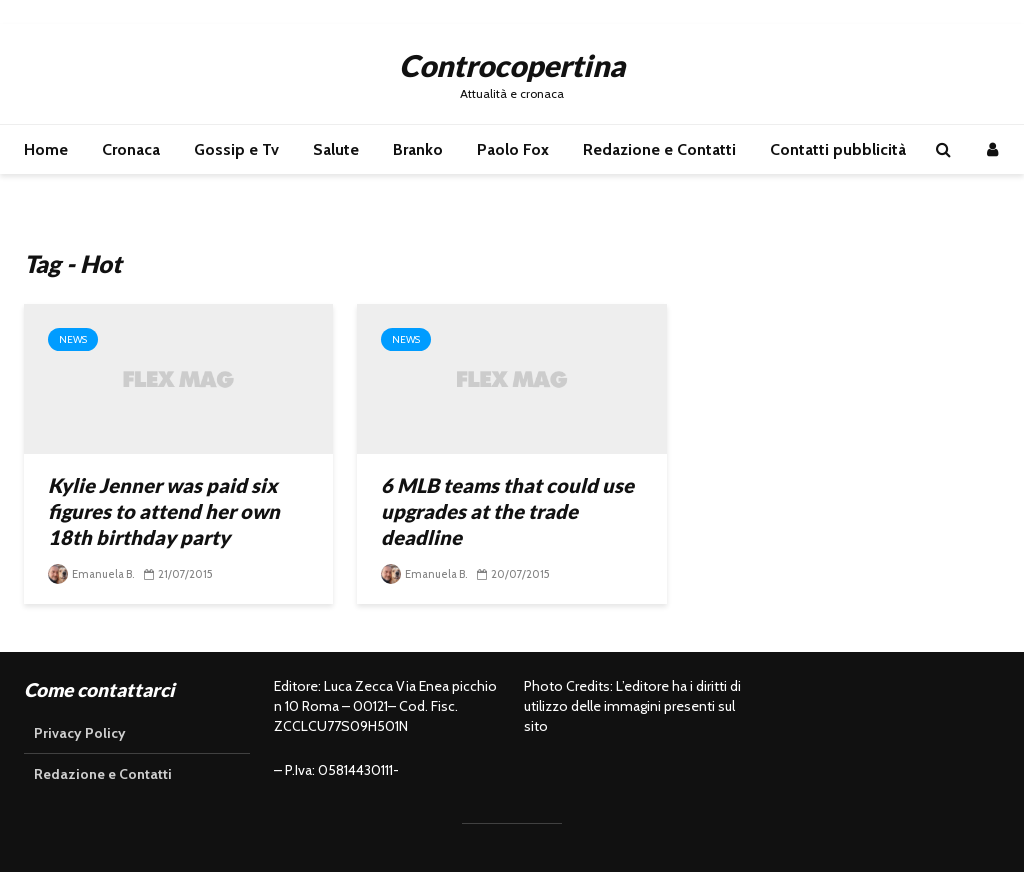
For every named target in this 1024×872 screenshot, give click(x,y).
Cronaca (131, 149)
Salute (336, 149)
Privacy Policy (80, 733)
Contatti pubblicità (838, 149)
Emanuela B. (91, 574)
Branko (418, 149)
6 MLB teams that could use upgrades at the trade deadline (507, 511)
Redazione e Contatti (659, 149)
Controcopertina (512, 65)
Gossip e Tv (236, 149)
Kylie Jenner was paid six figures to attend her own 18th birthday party (164, 511)
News (73, 339)
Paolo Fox (513, 149)
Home (46, 149)
